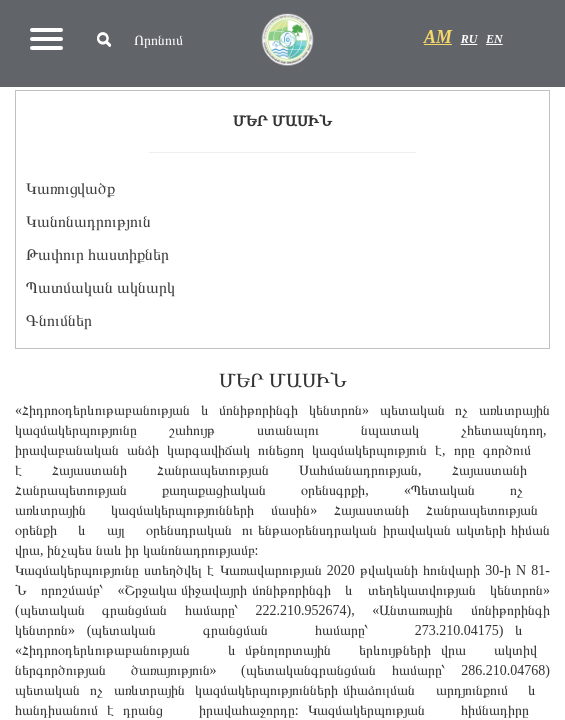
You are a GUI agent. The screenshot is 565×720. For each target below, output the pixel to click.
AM (438, 37)
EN (494, 39)
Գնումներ (59, 320)
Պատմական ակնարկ (100, 287)
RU (469, 39)
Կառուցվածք (70, 188)
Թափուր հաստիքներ (97, 254)
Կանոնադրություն (88, 221)
